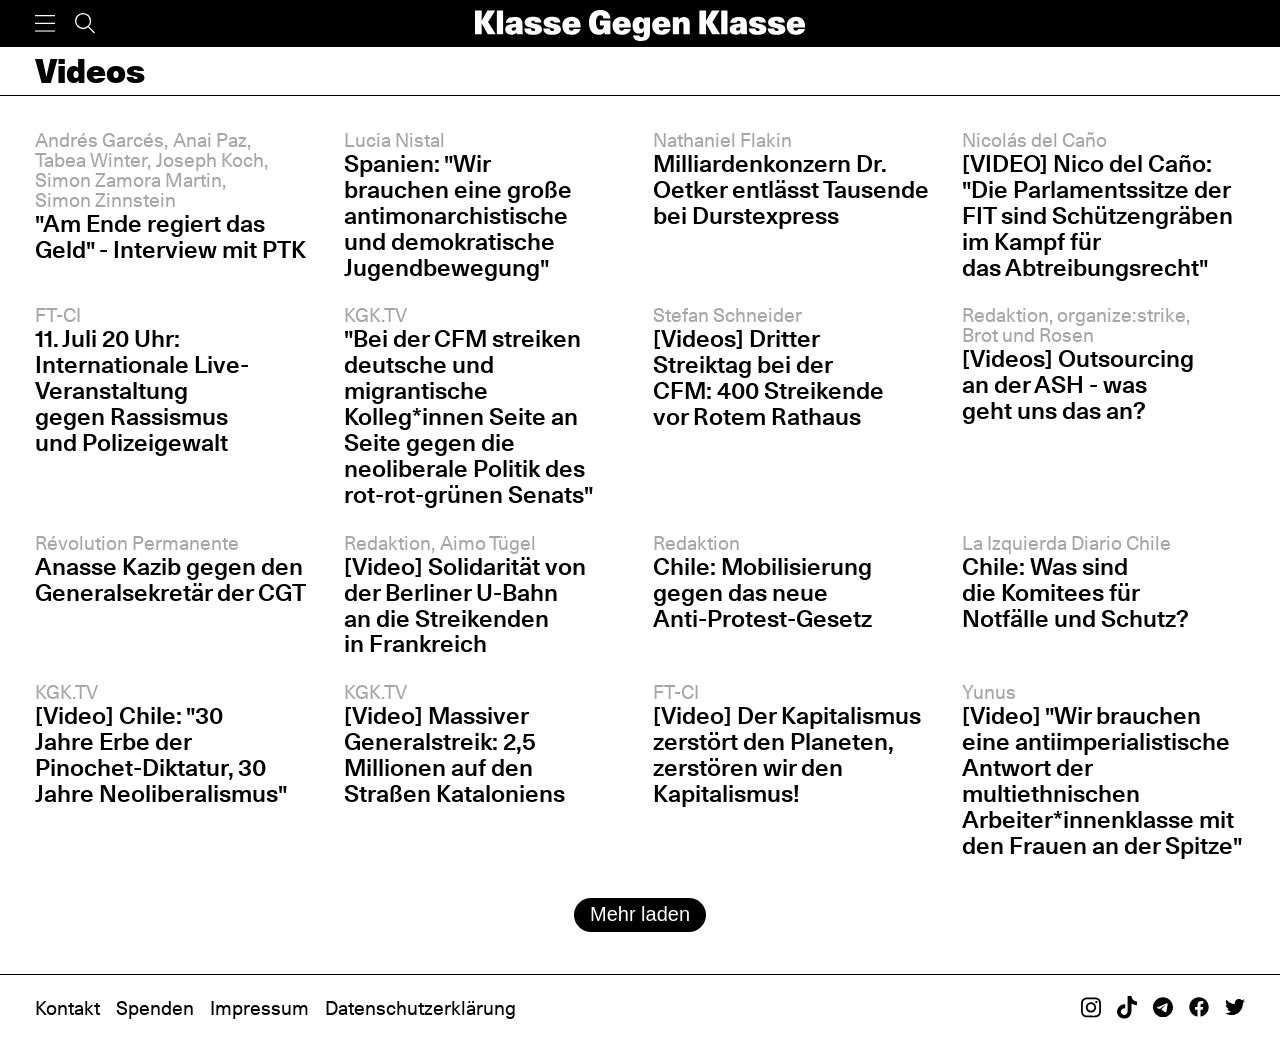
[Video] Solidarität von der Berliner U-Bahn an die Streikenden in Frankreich (465, 605)
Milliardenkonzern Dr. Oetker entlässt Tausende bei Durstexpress (791, 189)
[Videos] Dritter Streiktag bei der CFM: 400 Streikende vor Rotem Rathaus (768, 377)
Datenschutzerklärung (420, 1008)
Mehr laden (640, 914)
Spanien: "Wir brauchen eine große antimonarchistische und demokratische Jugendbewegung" (458, 215)
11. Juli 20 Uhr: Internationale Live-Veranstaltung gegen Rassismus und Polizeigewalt (142, 390)
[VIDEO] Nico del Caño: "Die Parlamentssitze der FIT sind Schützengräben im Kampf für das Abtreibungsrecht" (1097, 215)
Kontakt (67, 1008)
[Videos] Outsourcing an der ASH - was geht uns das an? (1078, 384)
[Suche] (85, 23)
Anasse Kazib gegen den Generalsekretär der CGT (170, 579)
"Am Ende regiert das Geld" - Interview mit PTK (170, 236)
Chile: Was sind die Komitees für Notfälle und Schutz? (1075, 592)
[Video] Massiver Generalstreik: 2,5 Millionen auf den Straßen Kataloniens (454, 754)
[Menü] (45, 23)
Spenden (155, 1008)
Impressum (259, 1008)
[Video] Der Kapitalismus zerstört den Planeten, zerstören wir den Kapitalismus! (787, 754)
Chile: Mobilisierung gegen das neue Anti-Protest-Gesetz (762, 592)
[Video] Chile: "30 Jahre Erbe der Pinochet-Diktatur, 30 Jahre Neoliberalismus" (161, 754)
